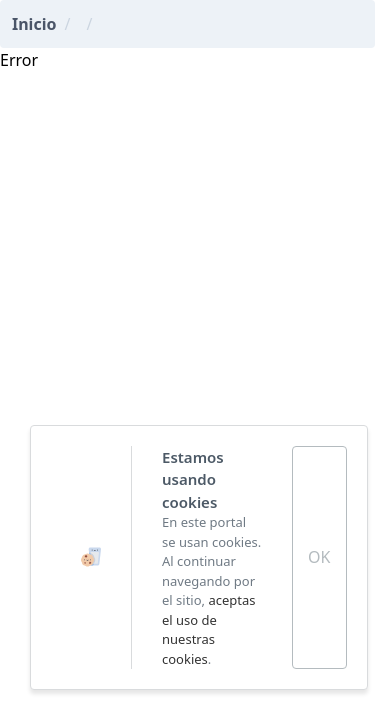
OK (319, 557)
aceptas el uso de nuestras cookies (209, 629)
